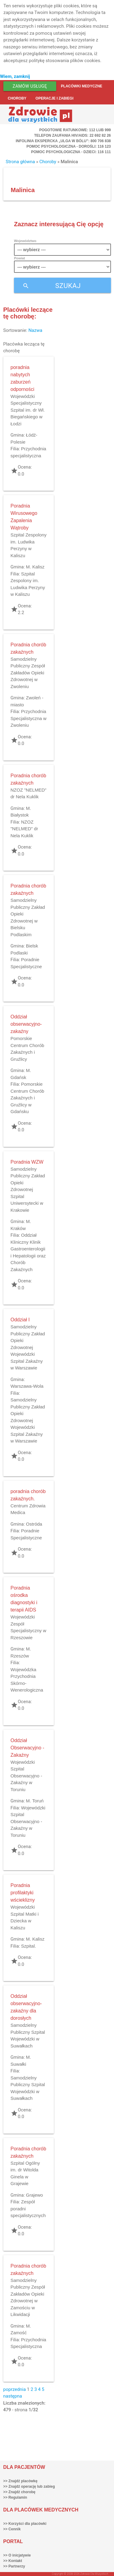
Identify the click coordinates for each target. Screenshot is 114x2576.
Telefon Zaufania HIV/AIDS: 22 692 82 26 (72, 135)
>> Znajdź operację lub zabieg (29, 2486)
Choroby (17, 98)
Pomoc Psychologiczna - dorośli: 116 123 (68, 146)
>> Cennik (12, 2529)
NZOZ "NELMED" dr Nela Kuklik (24, 828)
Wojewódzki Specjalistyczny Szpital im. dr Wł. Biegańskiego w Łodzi (28, 410)
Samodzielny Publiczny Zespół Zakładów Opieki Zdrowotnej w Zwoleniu (28, 672)
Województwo (25, 241)
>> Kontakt (12, 2561)
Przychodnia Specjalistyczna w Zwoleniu (29, 718)
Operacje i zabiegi (55, 98)
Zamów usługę (30, 86)
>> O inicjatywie (17, 2555)
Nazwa (35, 330)
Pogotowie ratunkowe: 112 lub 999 (75, 130)
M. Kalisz (35, 566)
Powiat (19, 258)
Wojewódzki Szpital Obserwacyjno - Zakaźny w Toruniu (26, 1775)
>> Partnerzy (14, 2566)
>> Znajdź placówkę (20, 2481)
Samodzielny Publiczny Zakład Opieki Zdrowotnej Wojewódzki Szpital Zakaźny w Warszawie (28, 1347)
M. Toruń (34, 1800)
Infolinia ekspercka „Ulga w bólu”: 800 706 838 (63, 141)
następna (12, 2396)
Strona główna (20, 161)
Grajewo (34, 2195)
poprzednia (14, 2389)
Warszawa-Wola (27, 1386)
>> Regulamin (15, 2497)
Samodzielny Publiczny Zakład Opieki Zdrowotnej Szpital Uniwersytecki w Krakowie (28, 1189)
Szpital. (28, 1946)
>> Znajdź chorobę (19, 2492)
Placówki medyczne (81, 86)
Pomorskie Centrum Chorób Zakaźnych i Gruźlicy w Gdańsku (27, 1097)
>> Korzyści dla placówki (25, 2524)
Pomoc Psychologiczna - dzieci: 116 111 (71, 152)
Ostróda (34, 1524)
